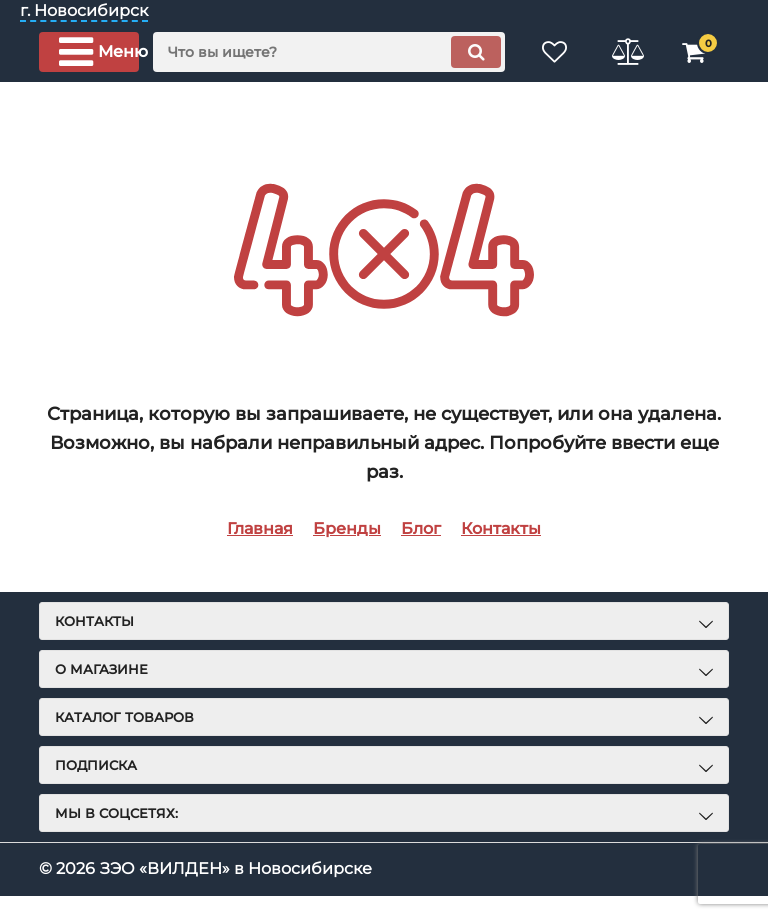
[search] (329, 52)
